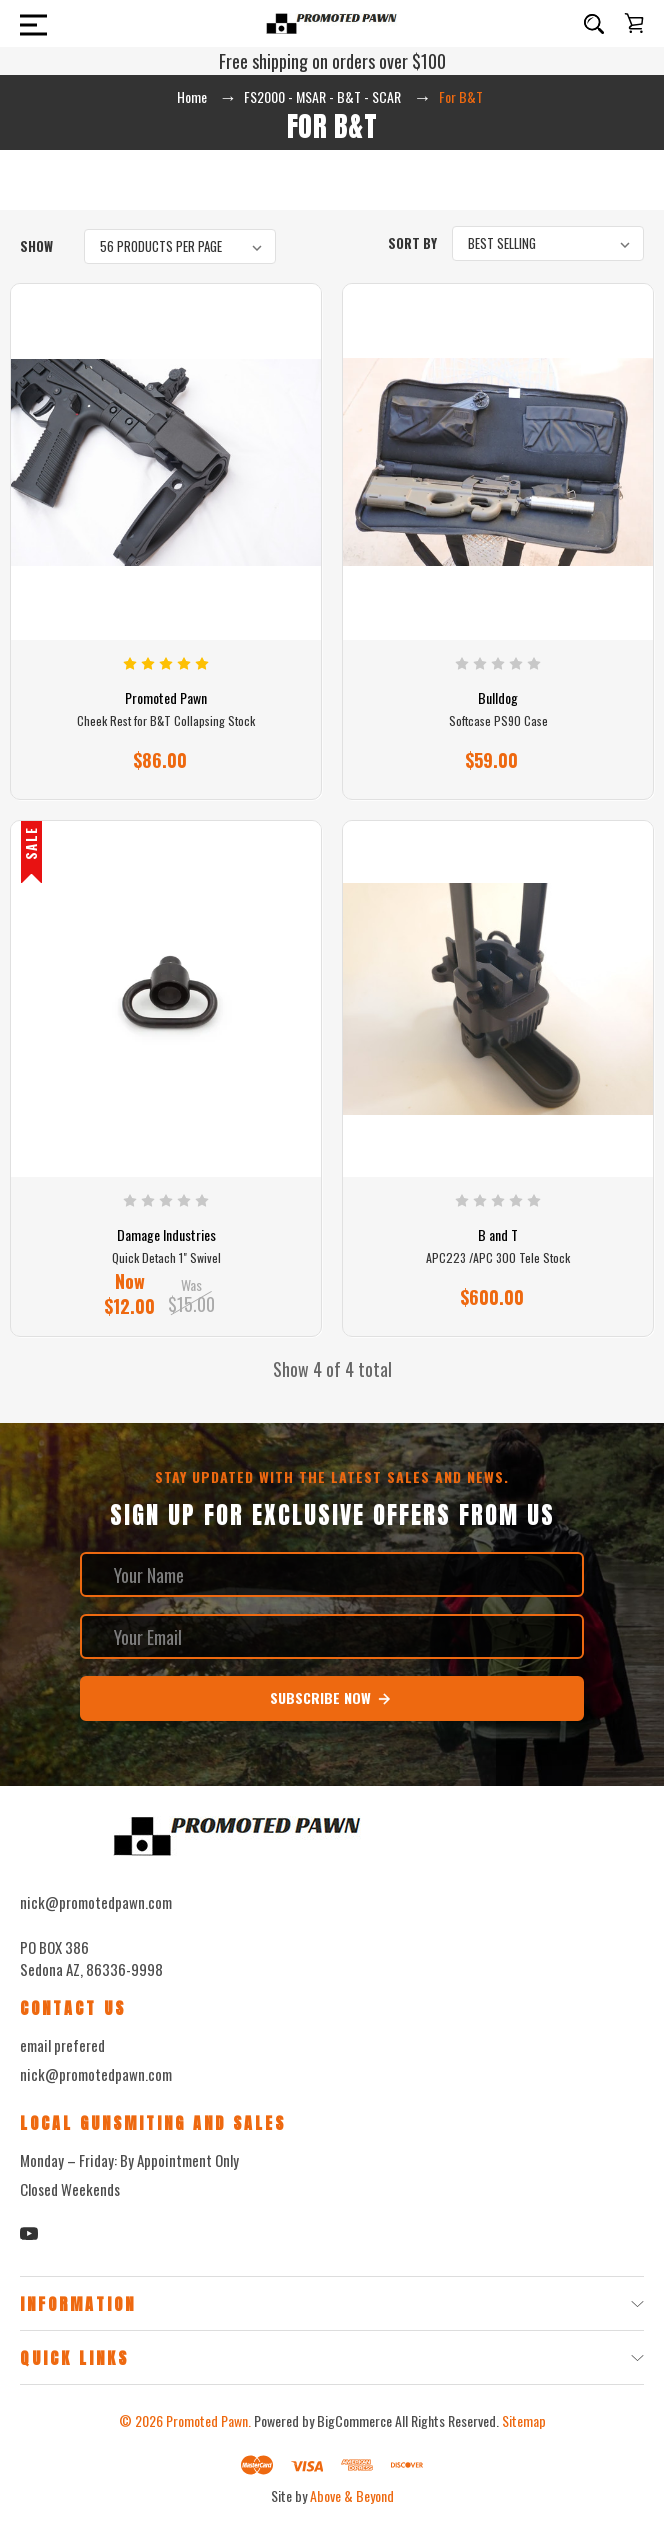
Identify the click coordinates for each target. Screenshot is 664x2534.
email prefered (62, 2045)
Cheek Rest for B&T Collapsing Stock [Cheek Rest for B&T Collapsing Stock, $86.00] (166, 721)
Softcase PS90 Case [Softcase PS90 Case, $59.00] (498, 721)
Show (36, 246)
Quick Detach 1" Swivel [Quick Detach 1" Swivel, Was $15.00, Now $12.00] (166, 1258)
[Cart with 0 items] (634, 23)
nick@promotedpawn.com (96, 2074)
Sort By (412, 243)
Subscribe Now (331, 1698)
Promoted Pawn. (208, 2420)
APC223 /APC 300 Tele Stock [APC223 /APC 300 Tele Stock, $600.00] (498, 1258)
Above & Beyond (352, 2495)
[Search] (594, 24)
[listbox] (180, 246)
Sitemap (524, 2420)
